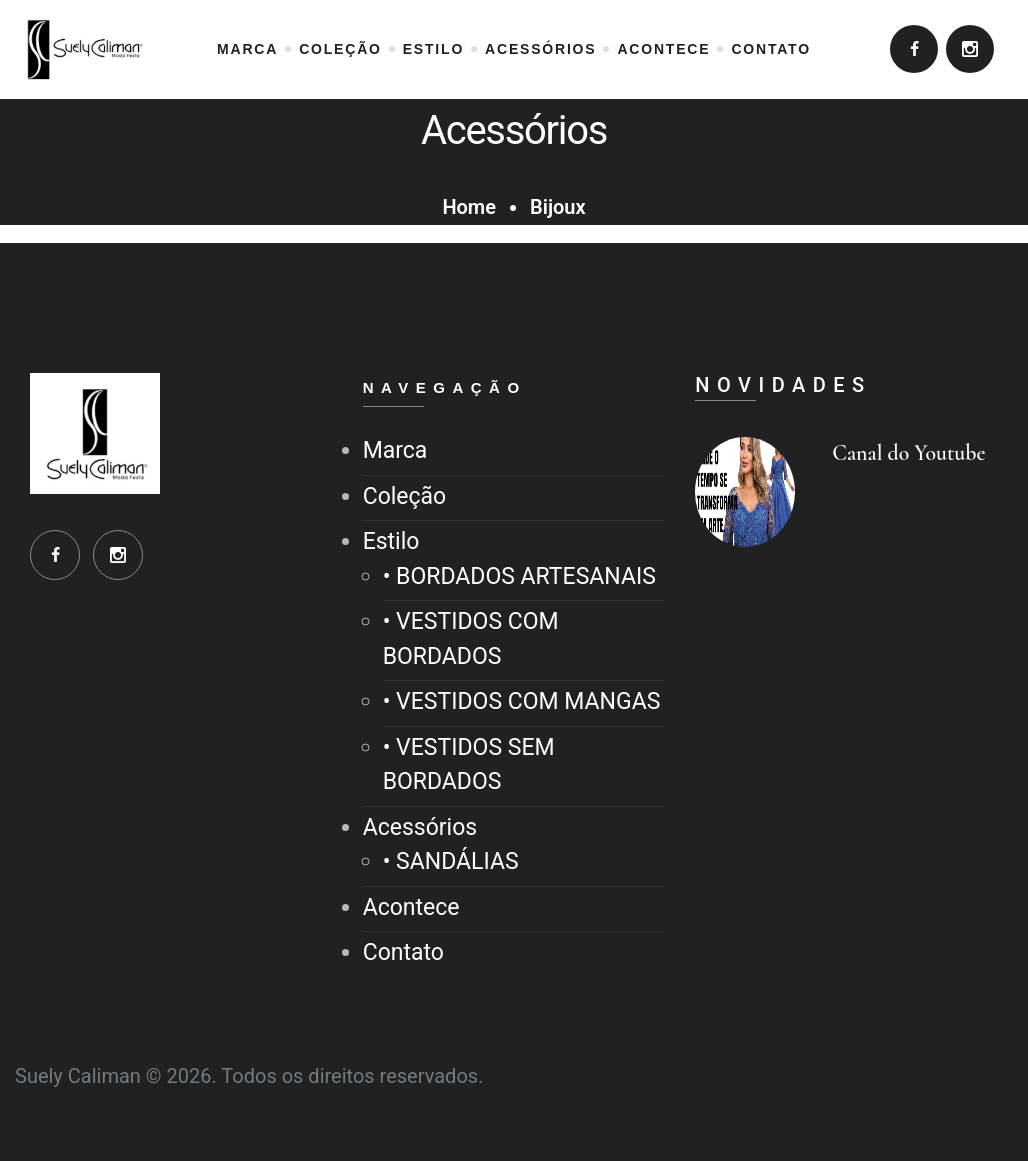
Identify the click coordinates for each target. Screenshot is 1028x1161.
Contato (403, 952)
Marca (395, 450)
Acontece (411, 907)
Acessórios (420, 827)
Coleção (405, 496)
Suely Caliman (78, 1076)
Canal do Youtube (908, 453)
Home (469, 207)
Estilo (391, 541)
